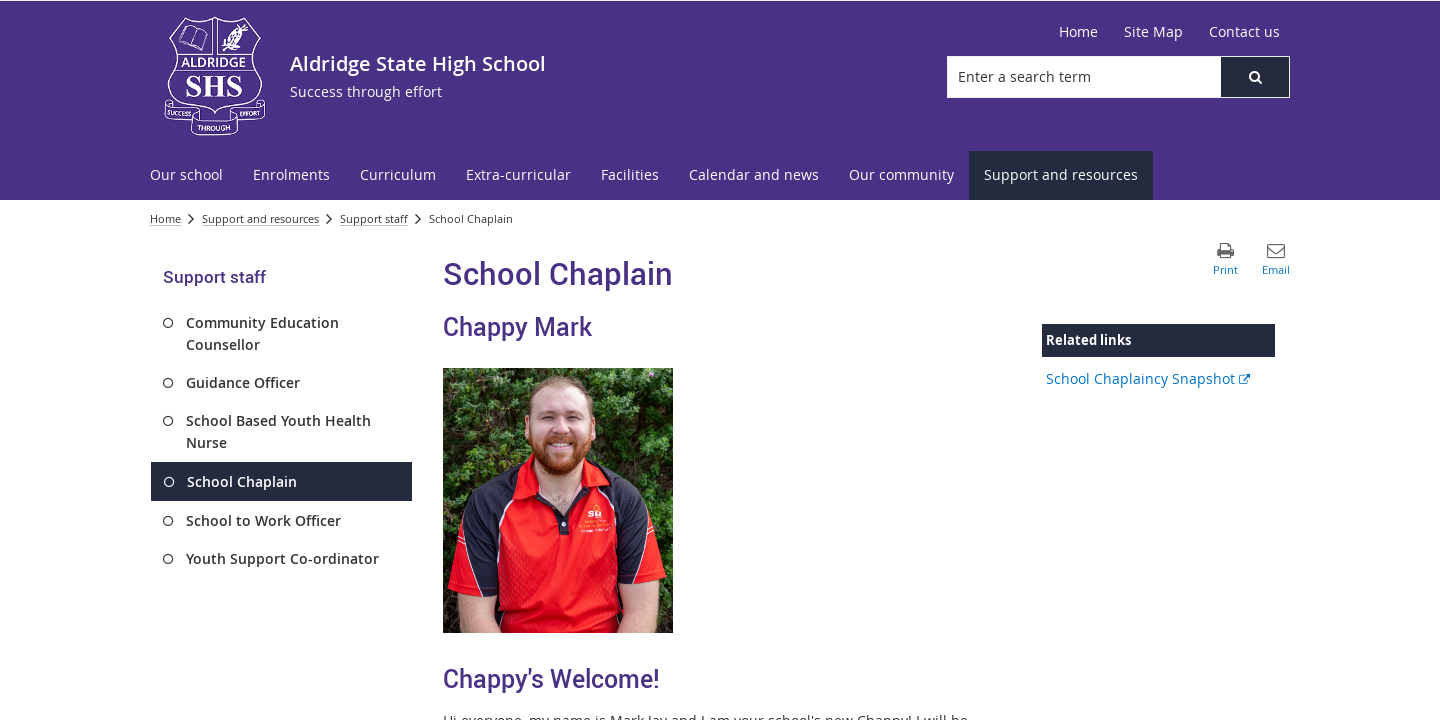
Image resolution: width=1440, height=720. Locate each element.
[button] (1255, 77)
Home (165, 218)
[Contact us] (1244, 32)
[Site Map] (1153, 32)
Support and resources (260, 218)
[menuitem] (186, 175)
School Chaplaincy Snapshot (1148, 378)
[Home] (1078, 32)
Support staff (374, 218)
